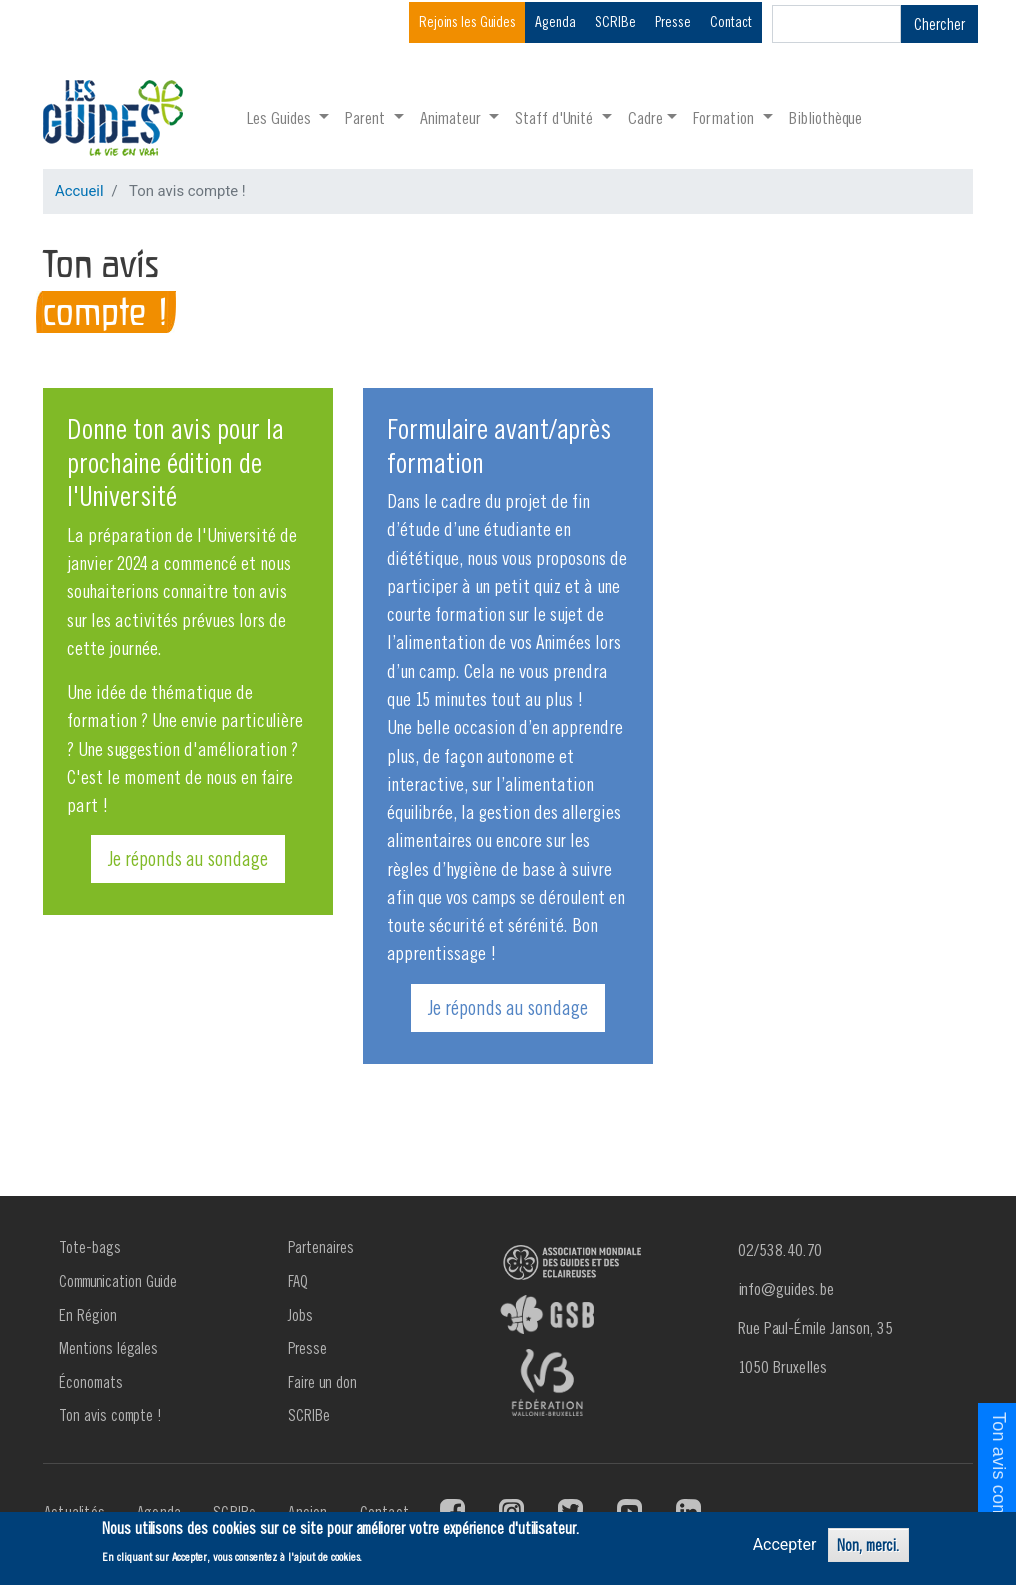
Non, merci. (868, 1546)
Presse (673, 21)
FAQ (298, 1281)
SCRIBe (615, 21)
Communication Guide (118, 1281)
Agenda (555, 21)
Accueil (79, 191)
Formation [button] (725, 117)
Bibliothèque (825, 117)
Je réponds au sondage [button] (188, 858)
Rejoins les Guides (467, 21)
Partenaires (321, 1247)
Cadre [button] (645, 117)
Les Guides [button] (281, 117)
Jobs (300, 1315)
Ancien (307, 1512)
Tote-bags (90, 1247)
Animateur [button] (452, 117)
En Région (88, 1315)
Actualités (74, 1512)
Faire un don (322, 1382)
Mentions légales (108, 1348)
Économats (91, 1382)
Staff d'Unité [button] (556, 117)
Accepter (785, 1545)
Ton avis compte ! (110, 1415)
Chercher (939, 24)
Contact (731, 21)
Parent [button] (367, 117)
